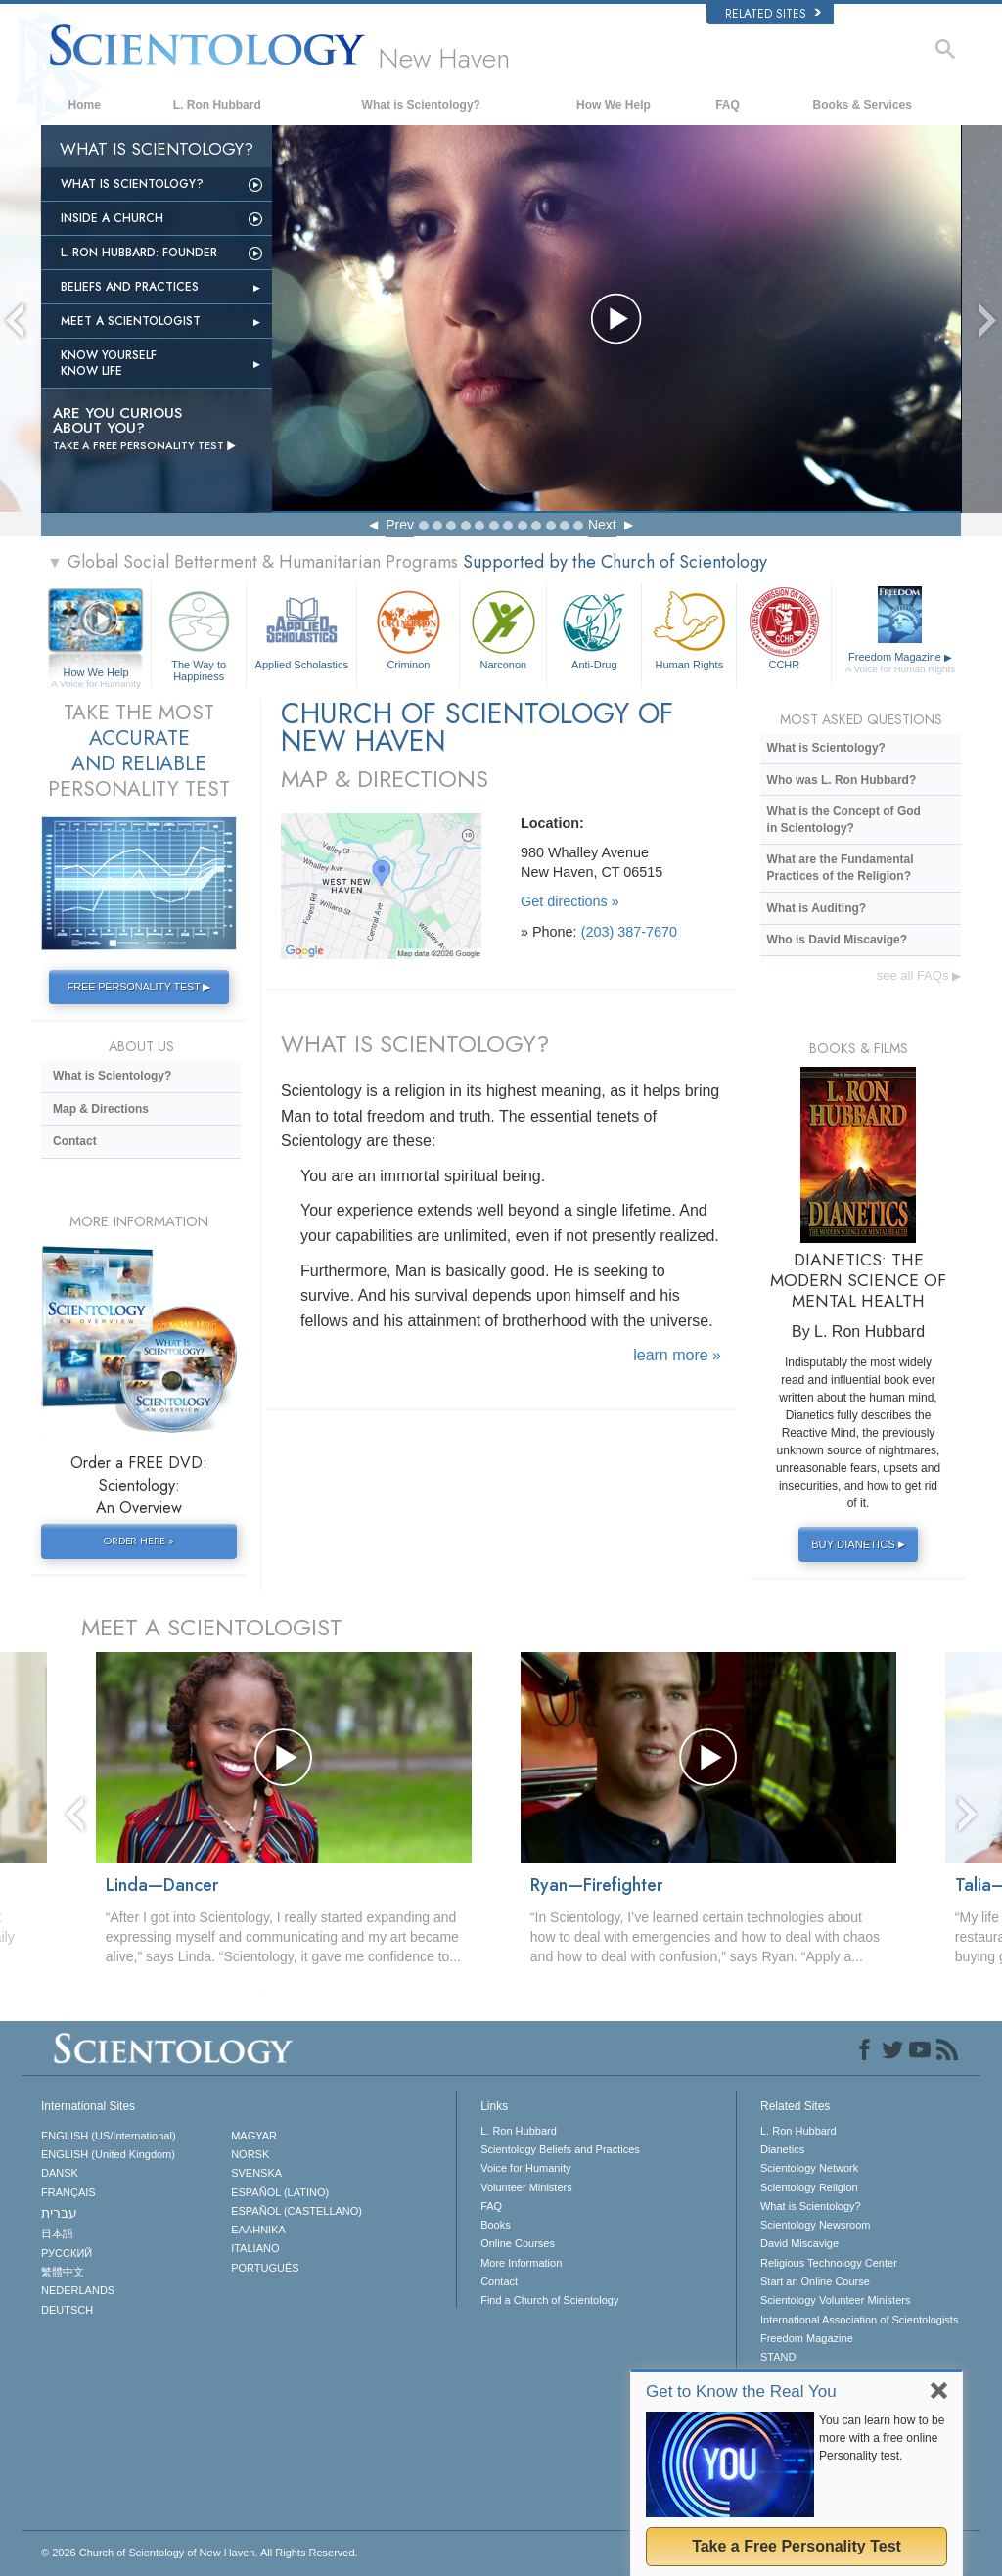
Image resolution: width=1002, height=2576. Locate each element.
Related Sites (773, 14)
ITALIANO (255, 2248)
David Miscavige (799, 2243)
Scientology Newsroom (815, 2225)
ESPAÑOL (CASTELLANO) (296, 2211)
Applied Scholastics (301, 627)
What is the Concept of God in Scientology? (844, 820)
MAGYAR (254, 2135)
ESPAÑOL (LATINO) (280, 2192)
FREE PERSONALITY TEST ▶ (139, 986)
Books (495, 2225)
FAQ (727, 105)
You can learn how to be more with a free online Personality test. (881, 2438)
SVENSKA (256, 2173)
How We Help (613, 105)
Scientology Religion (809, 2187)
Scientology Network (809, 2168)
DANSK (59, 2173)
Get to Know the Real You (741, 2391)
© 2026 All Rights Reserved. (199, 2552)
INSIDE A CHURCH (112, 218)
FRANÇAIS (68, 2192)
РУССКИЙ (66, 2253)
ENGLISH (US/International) (108, 2135)
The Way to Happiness (199, 632)
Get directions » (570, 901)
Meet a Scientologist (131, 321)
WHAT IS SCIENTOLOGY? (415, 1044)
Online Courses (517, 2243)
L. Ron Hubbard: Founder (139, 252)
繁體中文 (62, 2271)
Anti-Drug (594, 627)
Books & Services (862, 105)
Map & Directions (101, 1109)
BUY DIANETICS (860, 1544)
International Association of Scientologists (859, 2319)
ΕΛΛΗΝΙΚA (258, 2229)
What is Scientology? (421, 105)
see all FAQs (919, 975)
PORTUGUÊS (264, 2268)
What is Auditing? (817, 908)
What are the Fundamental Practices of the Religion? (840, 867)
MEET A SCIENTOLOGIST (211, 1627)
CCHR (784, 627)
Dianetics (782, 2149)
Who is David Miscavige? (837, 939)
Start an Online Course (815, 2281)
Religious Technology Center (828, 2263)
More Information (521, 2263)
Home (84, 105)
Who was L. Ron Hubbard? (842, 780)
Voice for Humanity (525, 2168)
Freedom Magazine (900, 663)
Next (602, 524)
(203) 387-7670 (629, 932)
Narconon (503, 627)
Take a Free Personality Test (796, 2546)
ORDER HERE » (139, 1540)
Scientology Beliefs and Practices (560, 2149)
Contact (75, 1141)
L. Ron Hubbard (217, 105)
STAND (778, 2357)
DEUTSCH (67, 2310)
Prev (400, 524)
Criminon (408, 627)
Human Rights (689, 627)
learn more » (677, 1355)
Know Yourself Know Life (109, 363)
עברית (59, 2213)
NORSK (250, 2154)
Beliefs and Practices (130, 287)
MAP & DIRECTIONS (384, 778)
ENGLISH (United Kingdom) (108, 2154)
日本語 (57, 2233)
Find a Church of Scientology (549, 2300)
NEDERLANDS (77, 2290)
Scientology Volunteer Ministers (835, 2300)
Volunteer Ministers (526, 2187)
